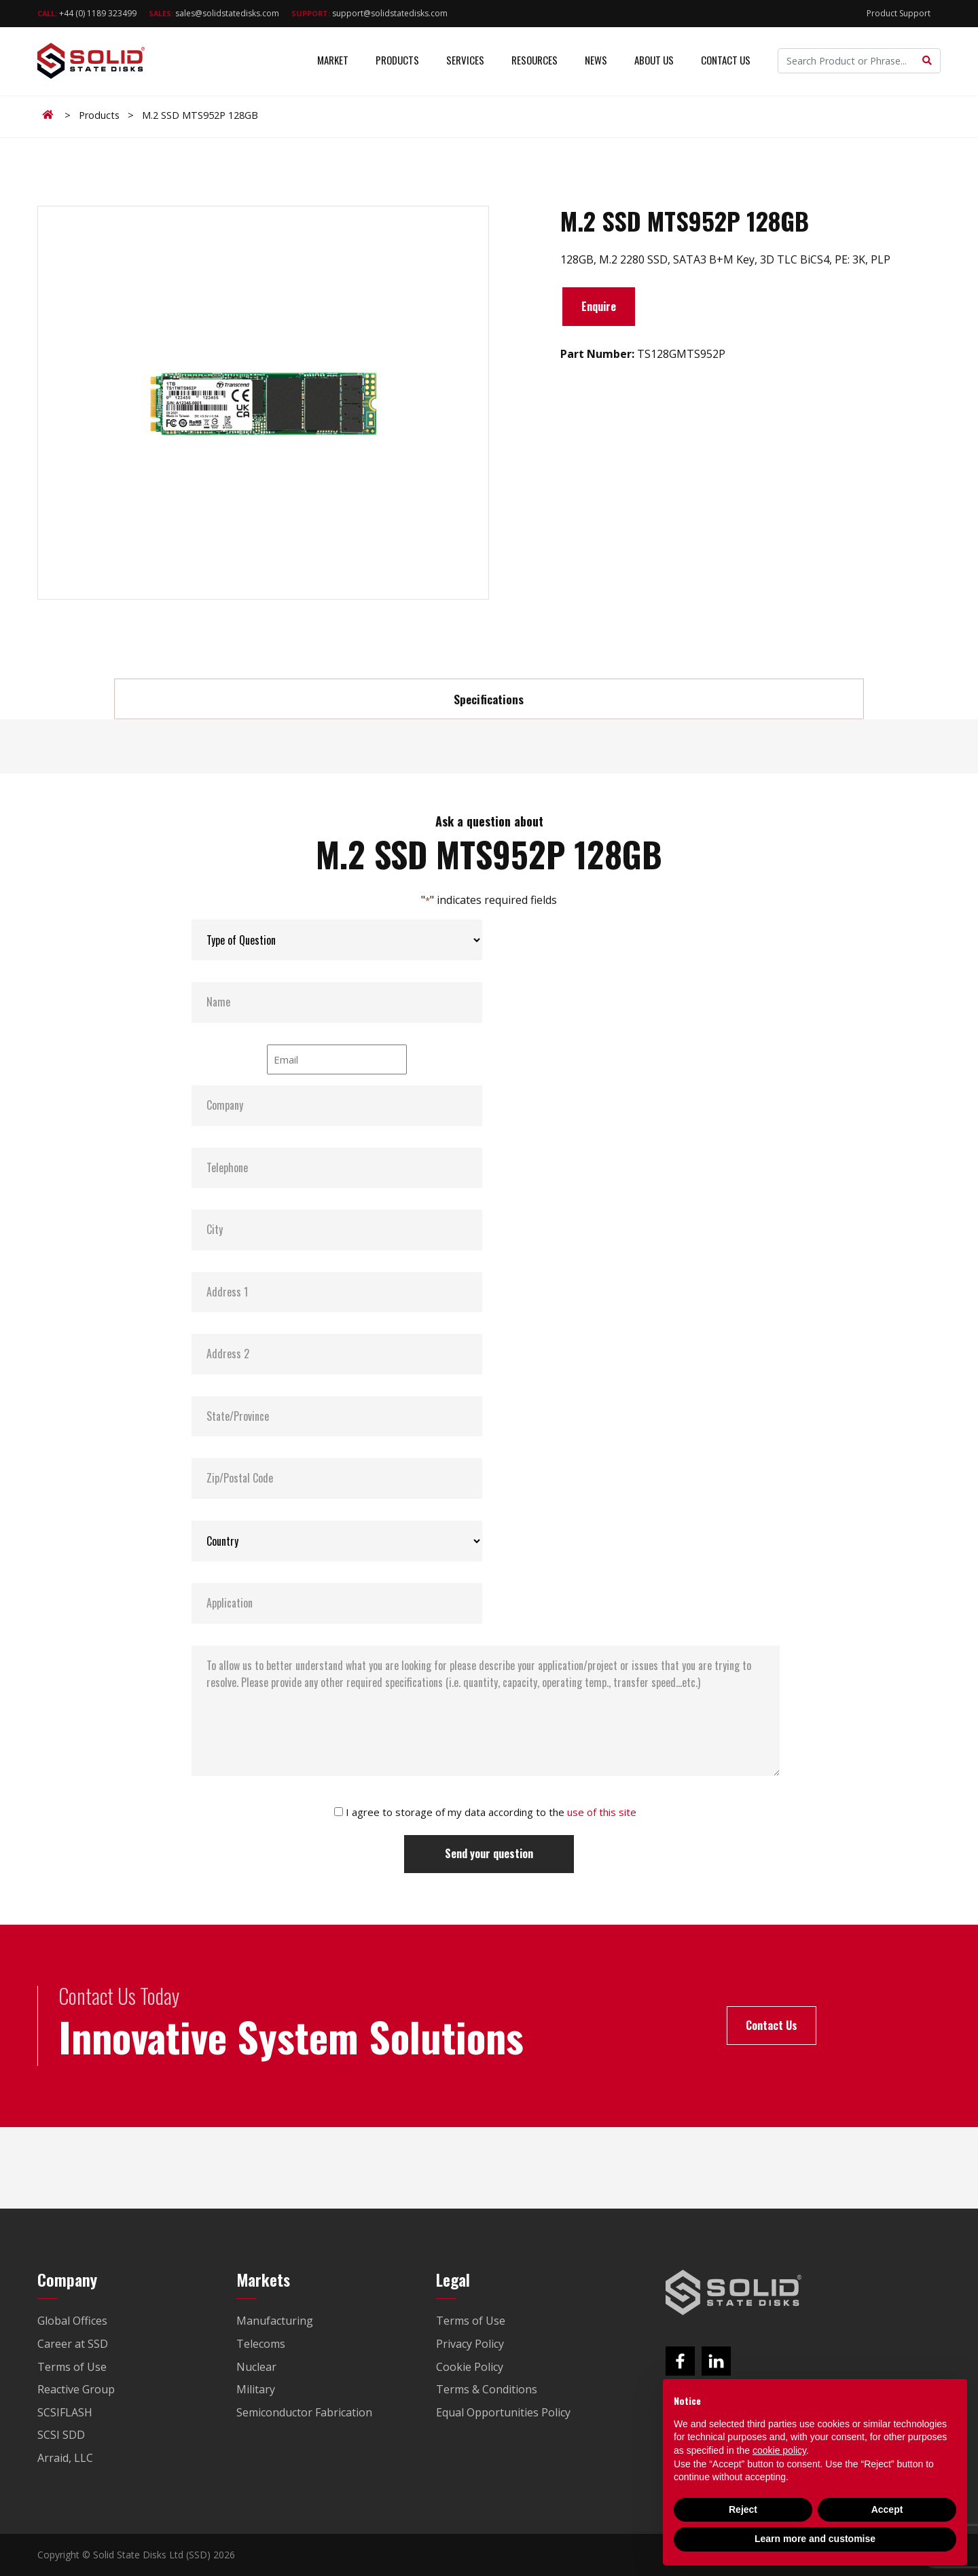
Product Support (898, 13)
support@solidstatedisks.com (369, 13)
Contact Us (725, 61)
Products (397, 61)
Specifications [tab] (489, 699)
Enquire (598, 306)
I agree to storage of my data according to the (491, 1812)
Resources (534, 61)
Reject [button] (743, 2509)
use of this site (601, 1812)
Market (332, 61)
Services (465, 61)
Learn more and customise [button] (815, 2538)
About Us (654, 61)
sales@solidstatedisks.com (214, 13)
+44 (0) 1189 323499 (87, 13)
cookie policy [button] (779, 2450)
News (596, 61)
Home (50, 115)
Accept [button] (887, 2509)
